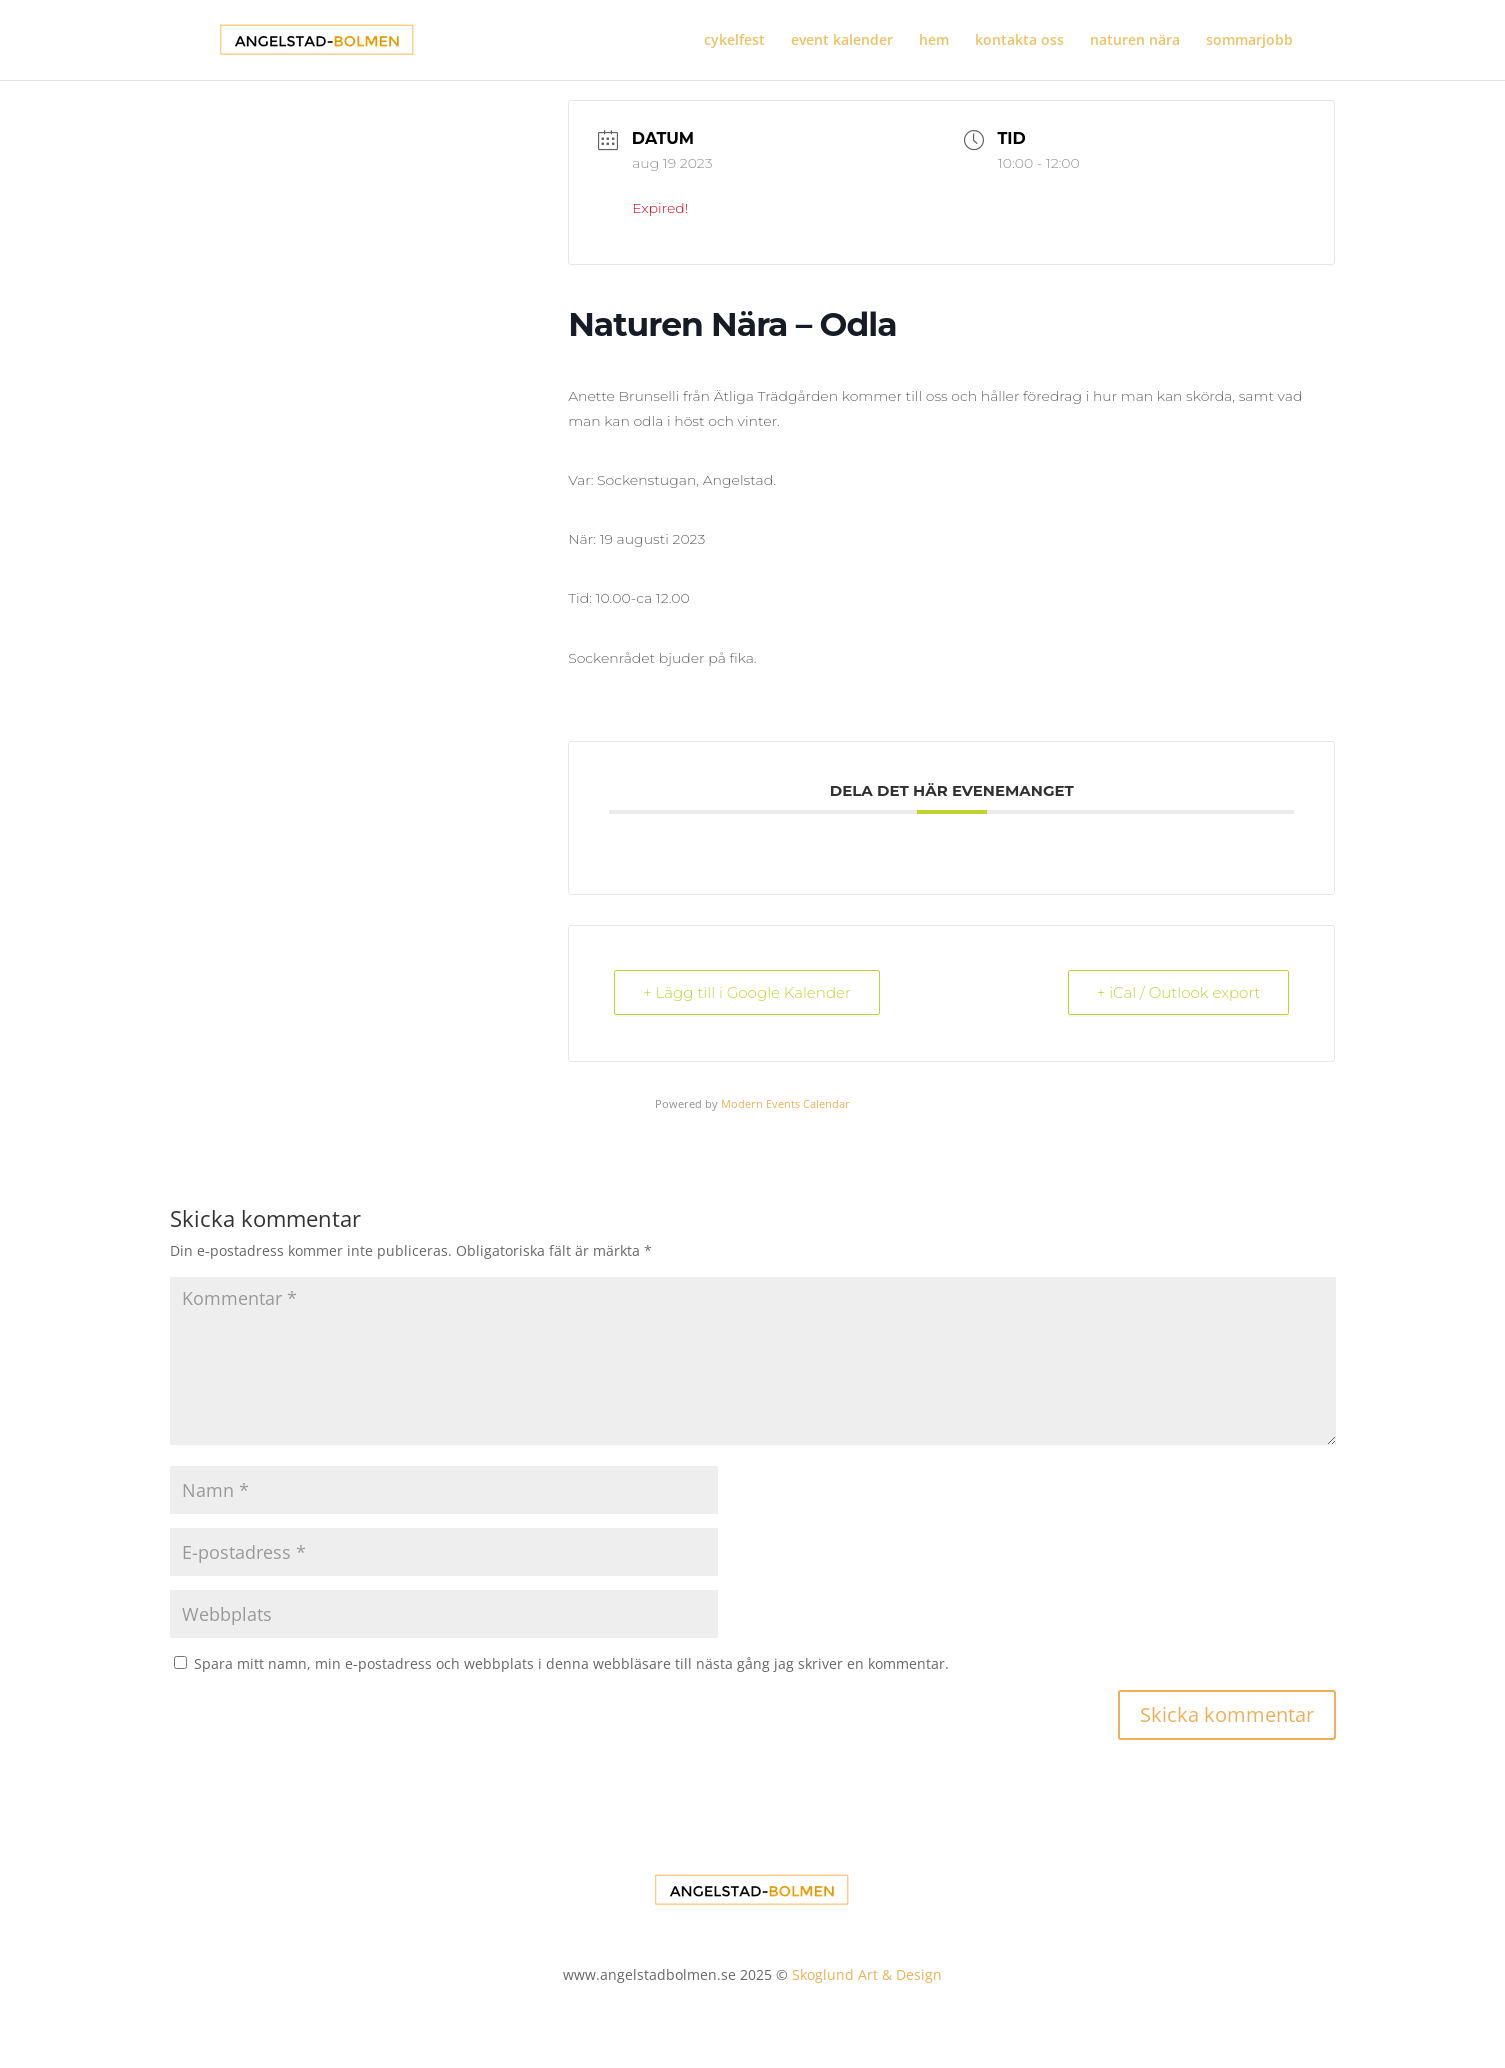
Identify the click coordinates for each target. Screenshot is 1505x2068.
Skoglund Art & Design (867, 1974)
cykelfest (734, 41)
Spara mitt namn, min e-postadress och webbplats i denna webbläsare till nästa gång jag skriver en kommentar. (571, 1663)
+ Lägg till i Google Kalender (747, 992)
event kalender (842, 41)
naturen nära (1135, 41)
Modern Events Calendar (785, 1103)
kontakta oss (1019, 41)
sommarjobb (1249, 41)
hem (934, 41)
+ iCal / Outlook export (1179, 992)
